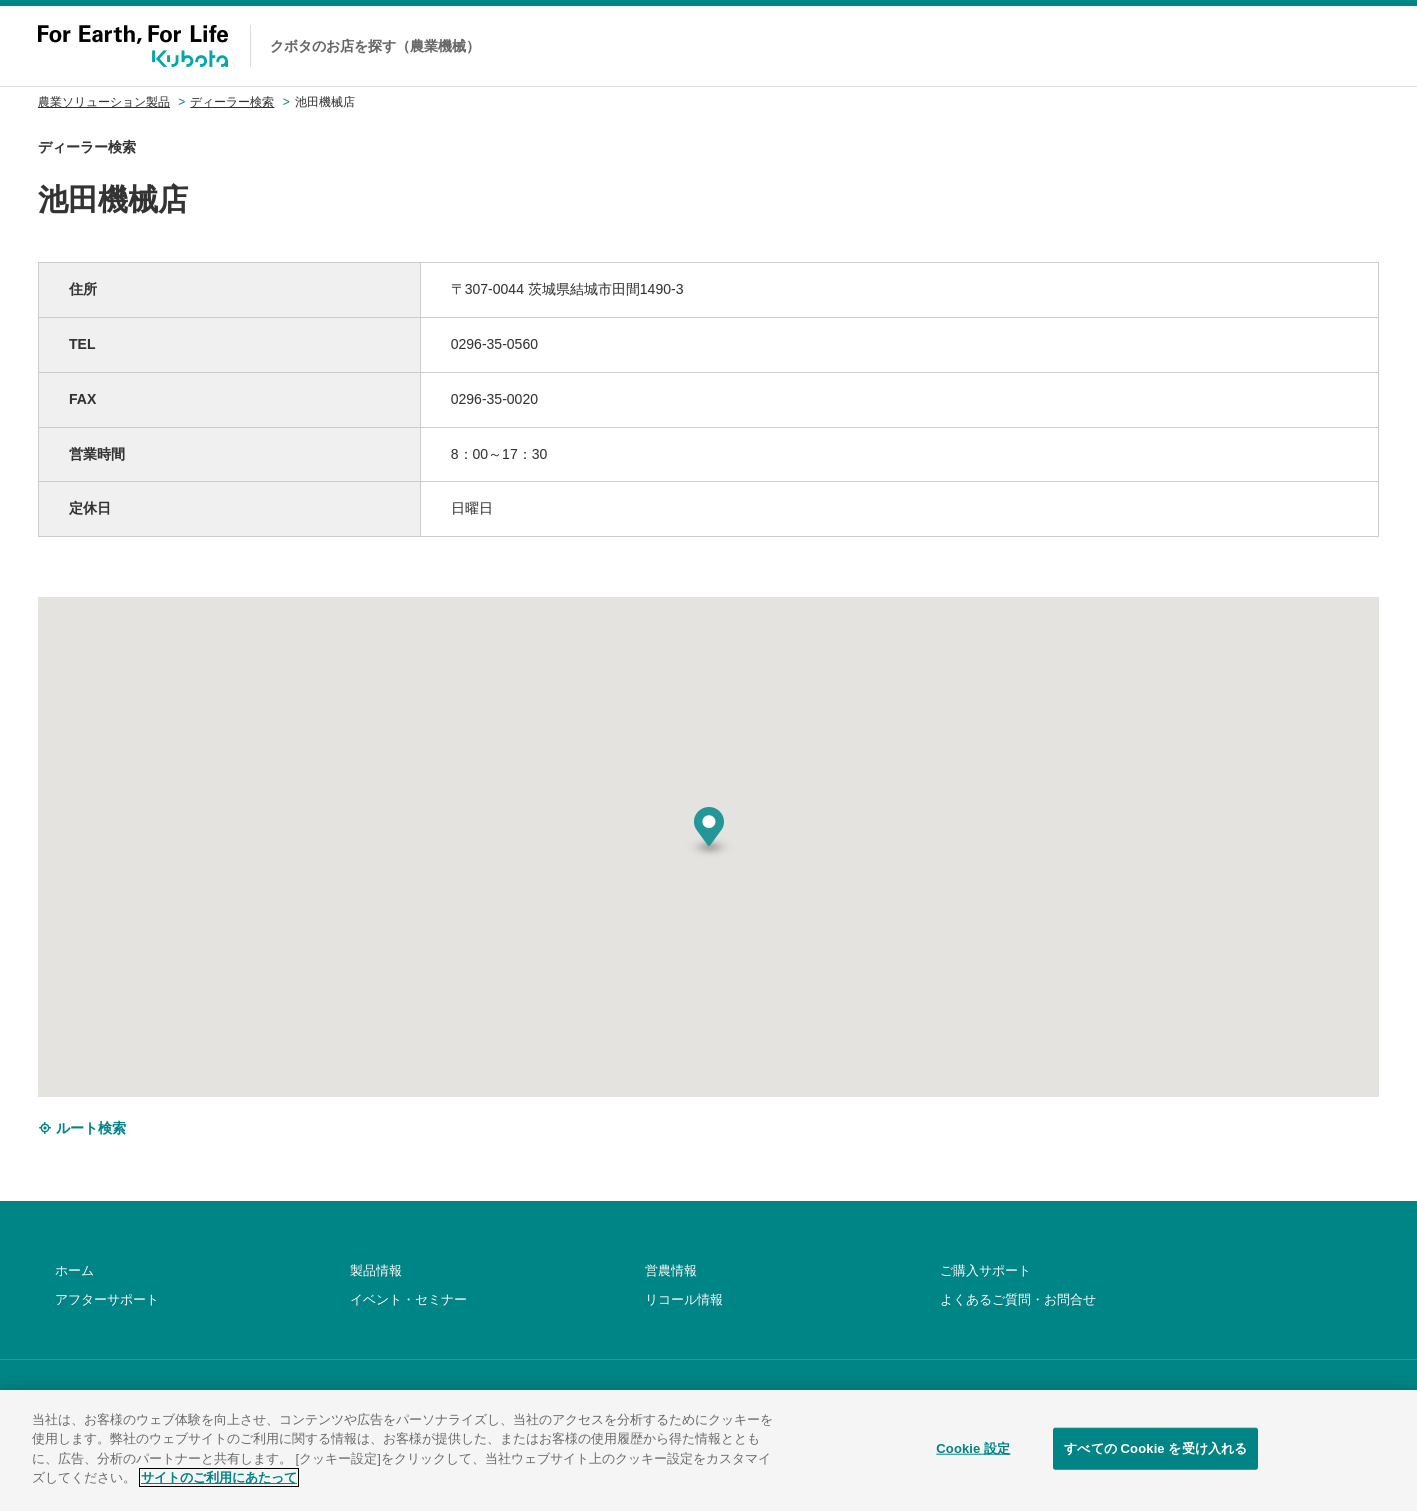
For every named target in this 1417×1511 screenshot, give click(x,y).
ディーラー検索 (232, 102)
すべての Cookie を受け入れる (1155, 1456)
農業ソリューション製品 (104, 102)
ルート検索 (82, 1128)
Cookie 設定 (973, 1456)
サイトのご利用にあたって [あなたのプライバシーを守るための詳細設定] (219, 1486)
